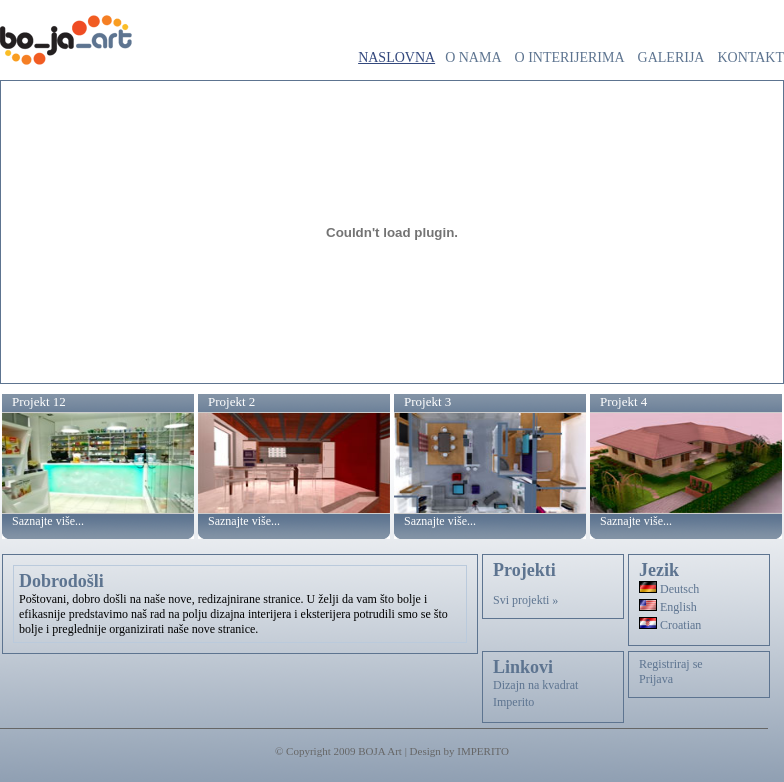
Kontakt (750, 57)
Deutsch (669, 589)
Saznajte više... (48, 521)
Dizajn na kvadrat (535, 685)
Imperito (513, 702)
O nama (473, 57)
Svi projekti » (525, 600)
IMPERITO (483, 751)
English (668, 607)
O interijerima (570, 57)
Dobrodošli (61, 581)
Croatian (670, 625)
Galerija (671, 57)
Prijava (656, 679)
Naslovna (396, 57)
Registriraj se (671, 664)
